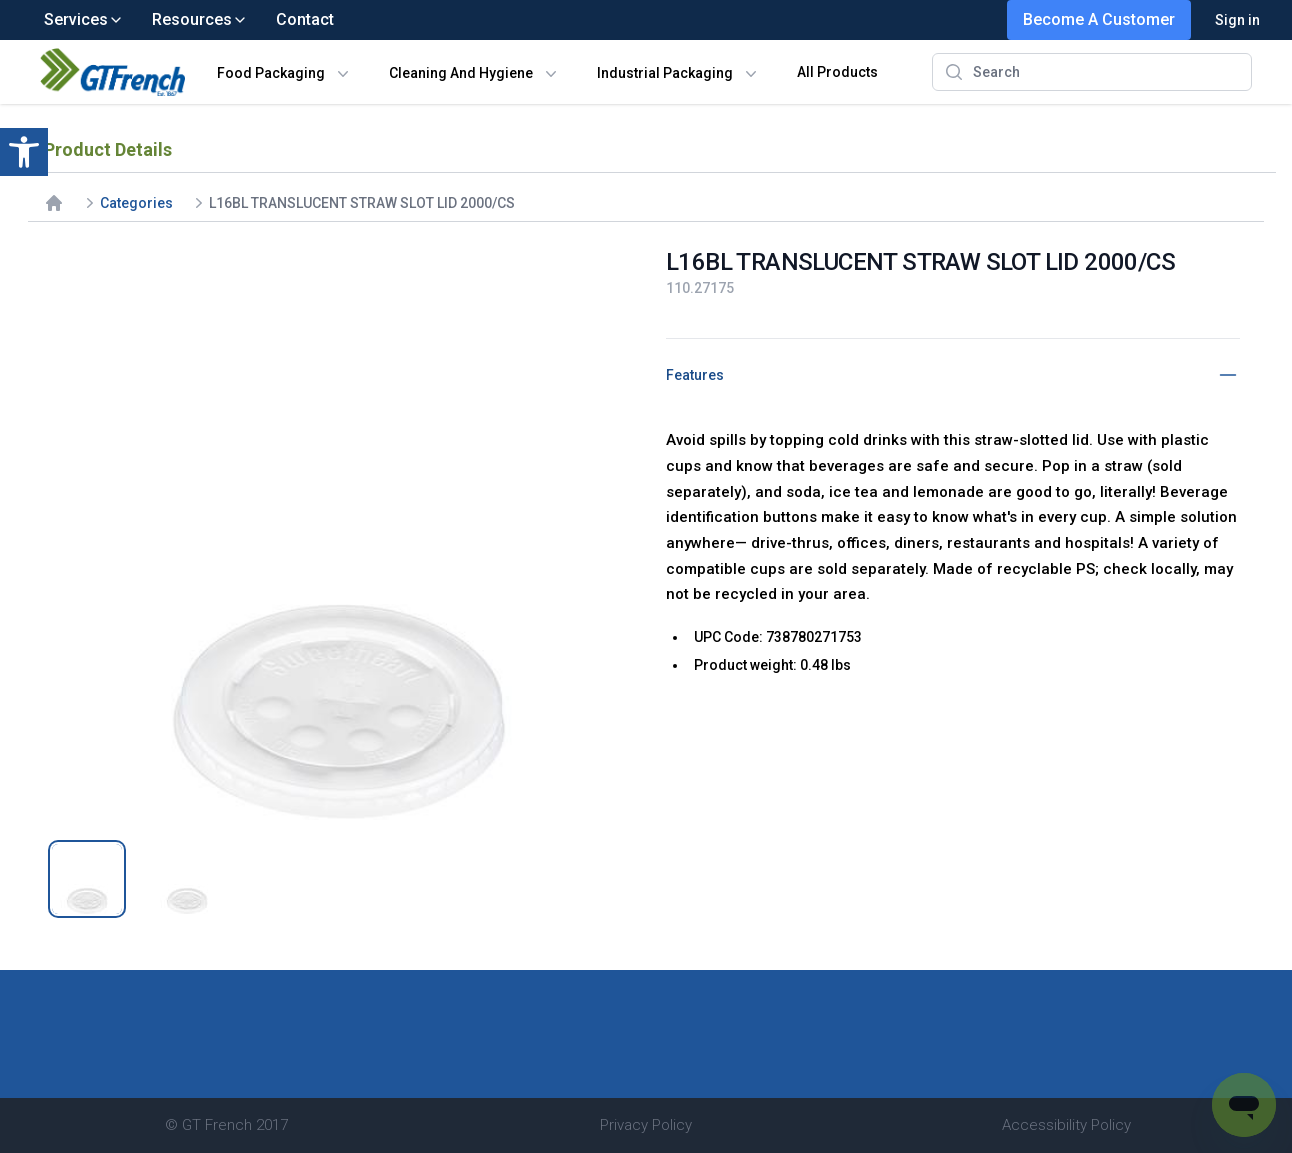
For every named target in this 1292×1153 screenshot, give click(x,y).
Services (84, 19)
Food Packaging (271, 73)
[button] (24, 152)
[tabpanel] (339, 533)
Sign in (1237, 20)
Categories (136, 203)
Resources (200, 19)
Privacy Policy (646, 1125)
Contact (305, 19)
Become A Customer (1099, 19)
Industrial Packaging (665, 73)
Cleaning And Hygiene (461, 73)
